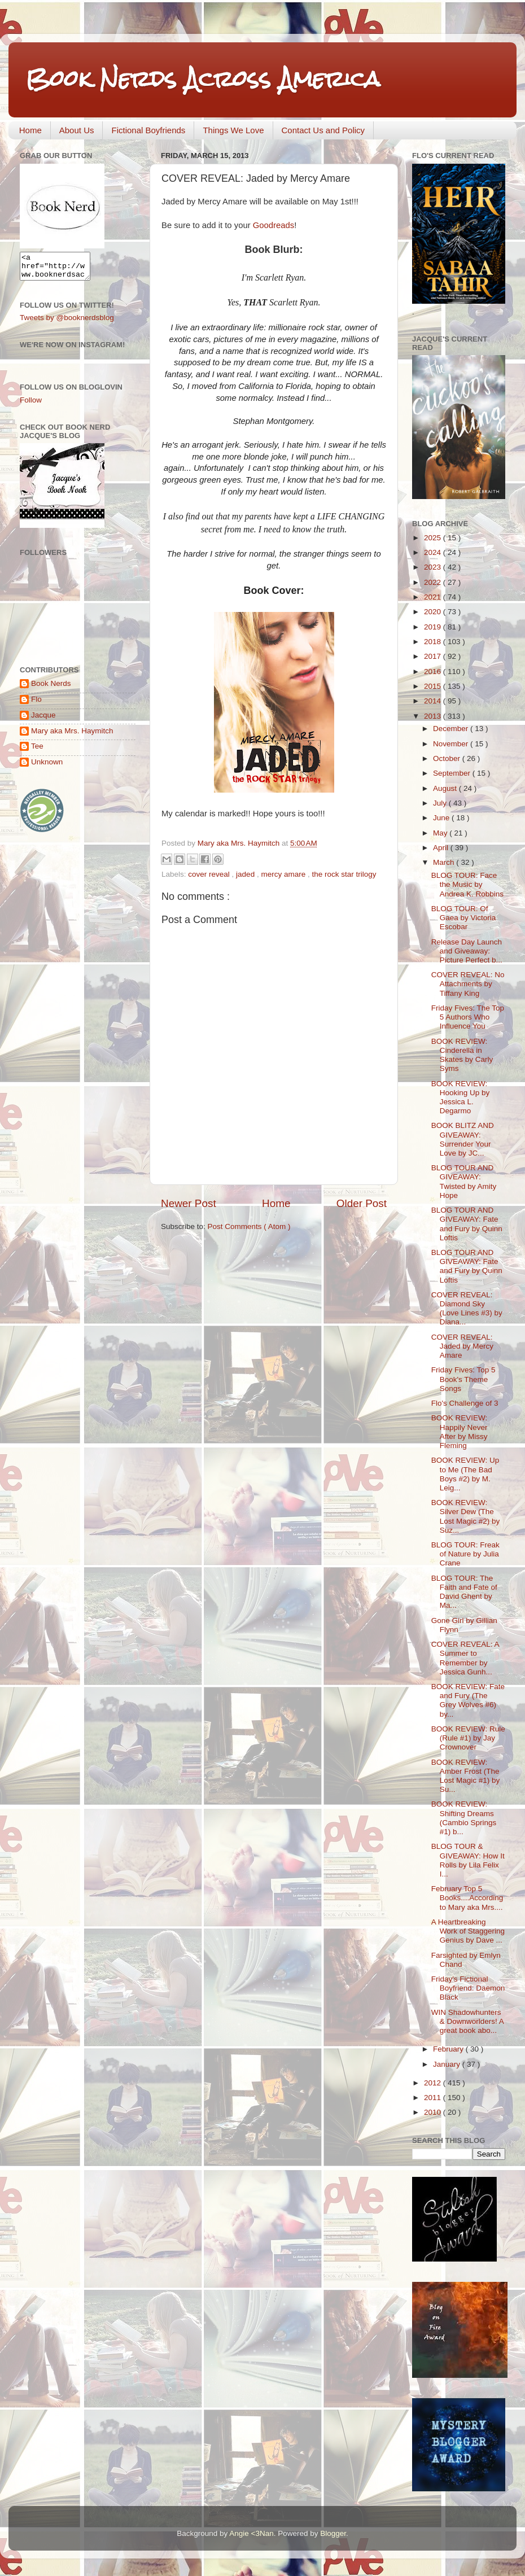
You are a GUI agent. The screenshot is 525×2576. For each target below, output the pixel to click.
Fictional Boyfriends (148, 130)
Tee (37, 751)
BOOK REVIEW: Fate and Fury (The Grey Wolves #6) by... (468, 1700)
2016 (433, 671)
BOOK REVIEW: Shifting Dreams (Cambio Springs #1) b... (464, 1818)
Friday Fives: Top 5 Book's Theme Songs (463, 1379)
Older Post (361, 1203)
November (451, 744)
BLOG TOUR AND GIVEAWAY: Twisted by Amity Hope (464, 1182)
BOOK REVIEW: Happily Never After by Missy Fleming (459, 1432)
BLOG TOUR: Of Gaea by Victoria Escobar (463, 917)
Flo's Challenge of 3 (464, 1403)
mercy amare (284, 874)
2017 (433, 656)
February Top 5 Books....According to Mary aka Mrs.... (467, 1897)
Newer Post (188, 1203)
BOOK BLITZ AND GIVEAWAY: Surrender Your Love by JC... (462, 1139)
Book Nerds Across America (202, 79)
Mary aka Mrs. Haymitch (72, 736)
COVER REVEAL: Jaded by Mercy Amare (462, 1346)
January (447, 2064)
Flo (36, 704)
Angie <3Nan (251, 2533)
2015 (433, 686)
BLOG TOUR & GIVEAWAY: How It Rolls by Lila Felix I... (468, 1860)
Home (30, 130)
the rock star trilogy (344, 874)
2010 (433, 2112)
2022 (433, 582)
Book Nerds (51, 688)
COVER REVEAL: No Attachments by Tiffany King (468, 983)
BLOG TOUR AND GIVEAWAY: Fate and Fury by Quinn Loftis (466, 1224)
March (444, 862)
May (441, 833)
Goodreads (273, 225)
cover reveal (209, 874)
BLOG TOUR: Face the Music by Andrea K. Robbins (467, 884)
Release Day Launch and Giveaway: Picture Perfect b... (466, 951)
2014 (433, 701)
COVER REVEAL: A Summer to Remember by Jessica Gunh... (465, 1658)
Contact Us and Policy (323, 130)
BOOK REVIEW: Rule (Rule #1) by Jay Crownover (468, 1738)
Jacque (43, 720)
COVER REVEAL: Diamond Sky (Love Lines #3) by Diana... (466, 1309)
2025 (433, 537)
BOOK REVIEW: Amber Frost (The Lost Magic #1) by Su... (465, 1776)
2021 (433, 597)
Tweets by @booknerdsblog (67, 322)
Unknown (47, 767)
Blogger (333, 2533)
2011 (433, 2097)
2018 (433, 641)
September (453, 773)
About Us (76, 130)
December (451, 728)
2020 (433, 611)
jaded (246, 874)
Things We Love (233, 130)
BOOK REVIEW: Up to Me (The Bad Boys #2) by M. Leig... (465, 1474)
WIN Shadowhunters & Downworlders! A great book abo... (467, 2021)
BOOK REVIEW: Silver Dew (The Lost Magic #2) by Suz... (465, 1516)
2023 (433, 567)
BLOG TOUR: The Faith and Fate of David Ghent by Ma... (464, 1592)
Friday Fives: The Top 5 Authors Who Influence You (467, 1017)
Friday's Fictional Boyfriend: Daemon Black (468, 1988)
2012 (433, 2083)
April (441, 847)
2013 (433, 716)
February (449, 2049)
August (446, 788)
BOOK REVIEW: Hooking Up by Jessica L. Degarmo (460, 1097)
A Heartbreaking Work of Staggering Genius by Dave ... (468, 1931)
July (441, 803)
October (447, 758)
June (442, 818)
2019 (433, 627)
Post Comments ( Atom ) (249, 1226)
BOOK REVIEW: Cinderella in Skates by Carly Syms (462, 1055)
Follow (31, 405)
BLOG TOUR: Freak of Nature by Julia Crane (465, 1554)
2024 (433, 552)
